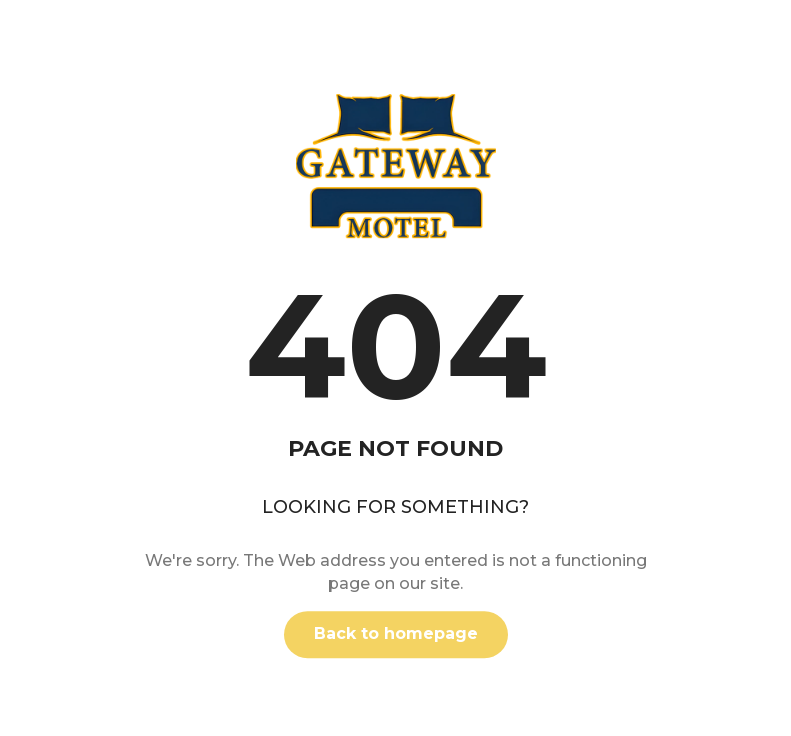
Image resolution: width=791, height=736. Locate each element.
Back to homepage (396, 633)
